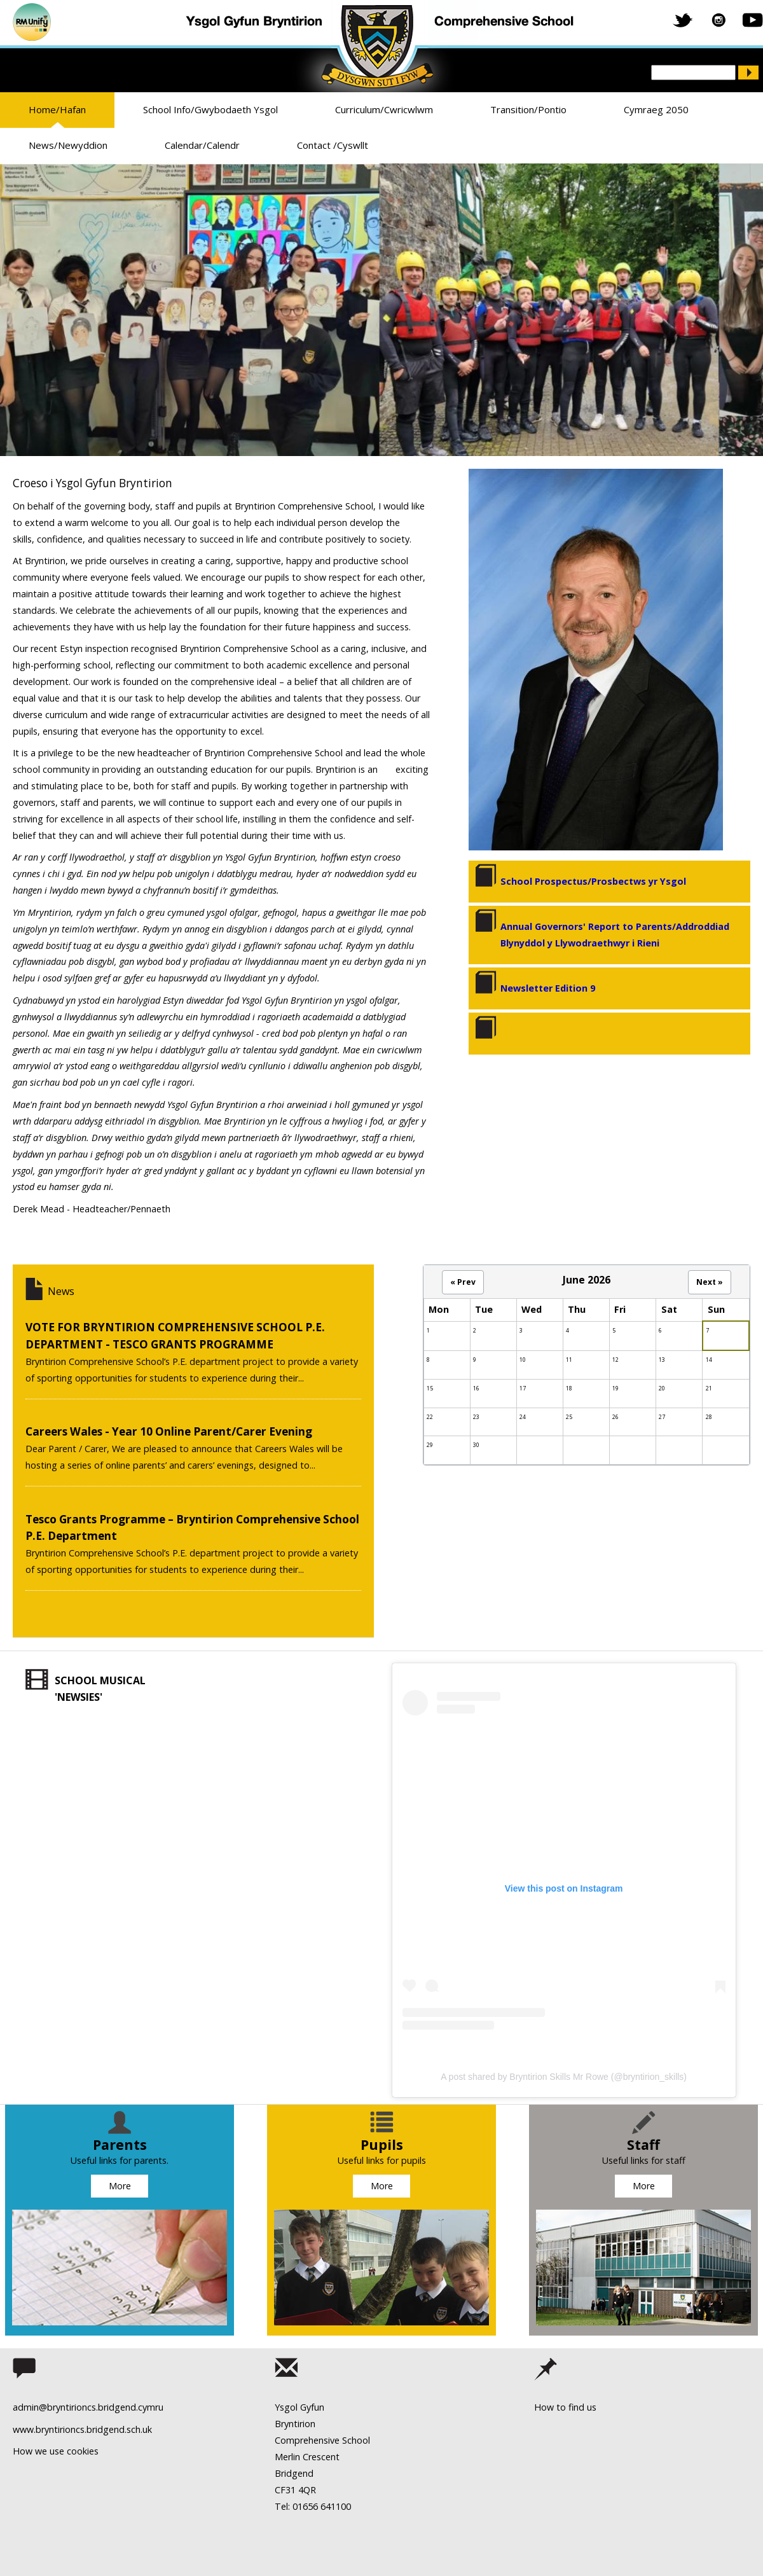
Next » (709, 1282)
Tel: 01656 (296, 2506)
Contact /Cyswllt (332, 145)
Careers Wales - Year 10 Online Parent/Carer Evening (168, 1431)
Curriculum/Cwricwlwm (384, 109)
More (120, 2186)
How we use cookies (56, 2451)
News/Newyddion (68, 145)
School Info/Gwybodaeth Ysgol (210, 109)
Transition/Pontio (528, 109)
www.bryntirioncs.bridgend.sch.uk (82, 2429)
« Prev (463, 1282)
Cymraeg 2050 (656, 109)
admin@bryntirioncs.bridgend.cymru (88, 2407)
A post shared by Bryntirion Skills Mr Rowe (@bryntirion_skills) (564, 2077)
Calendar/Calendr (202, 145)
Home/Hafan (57, 109)
